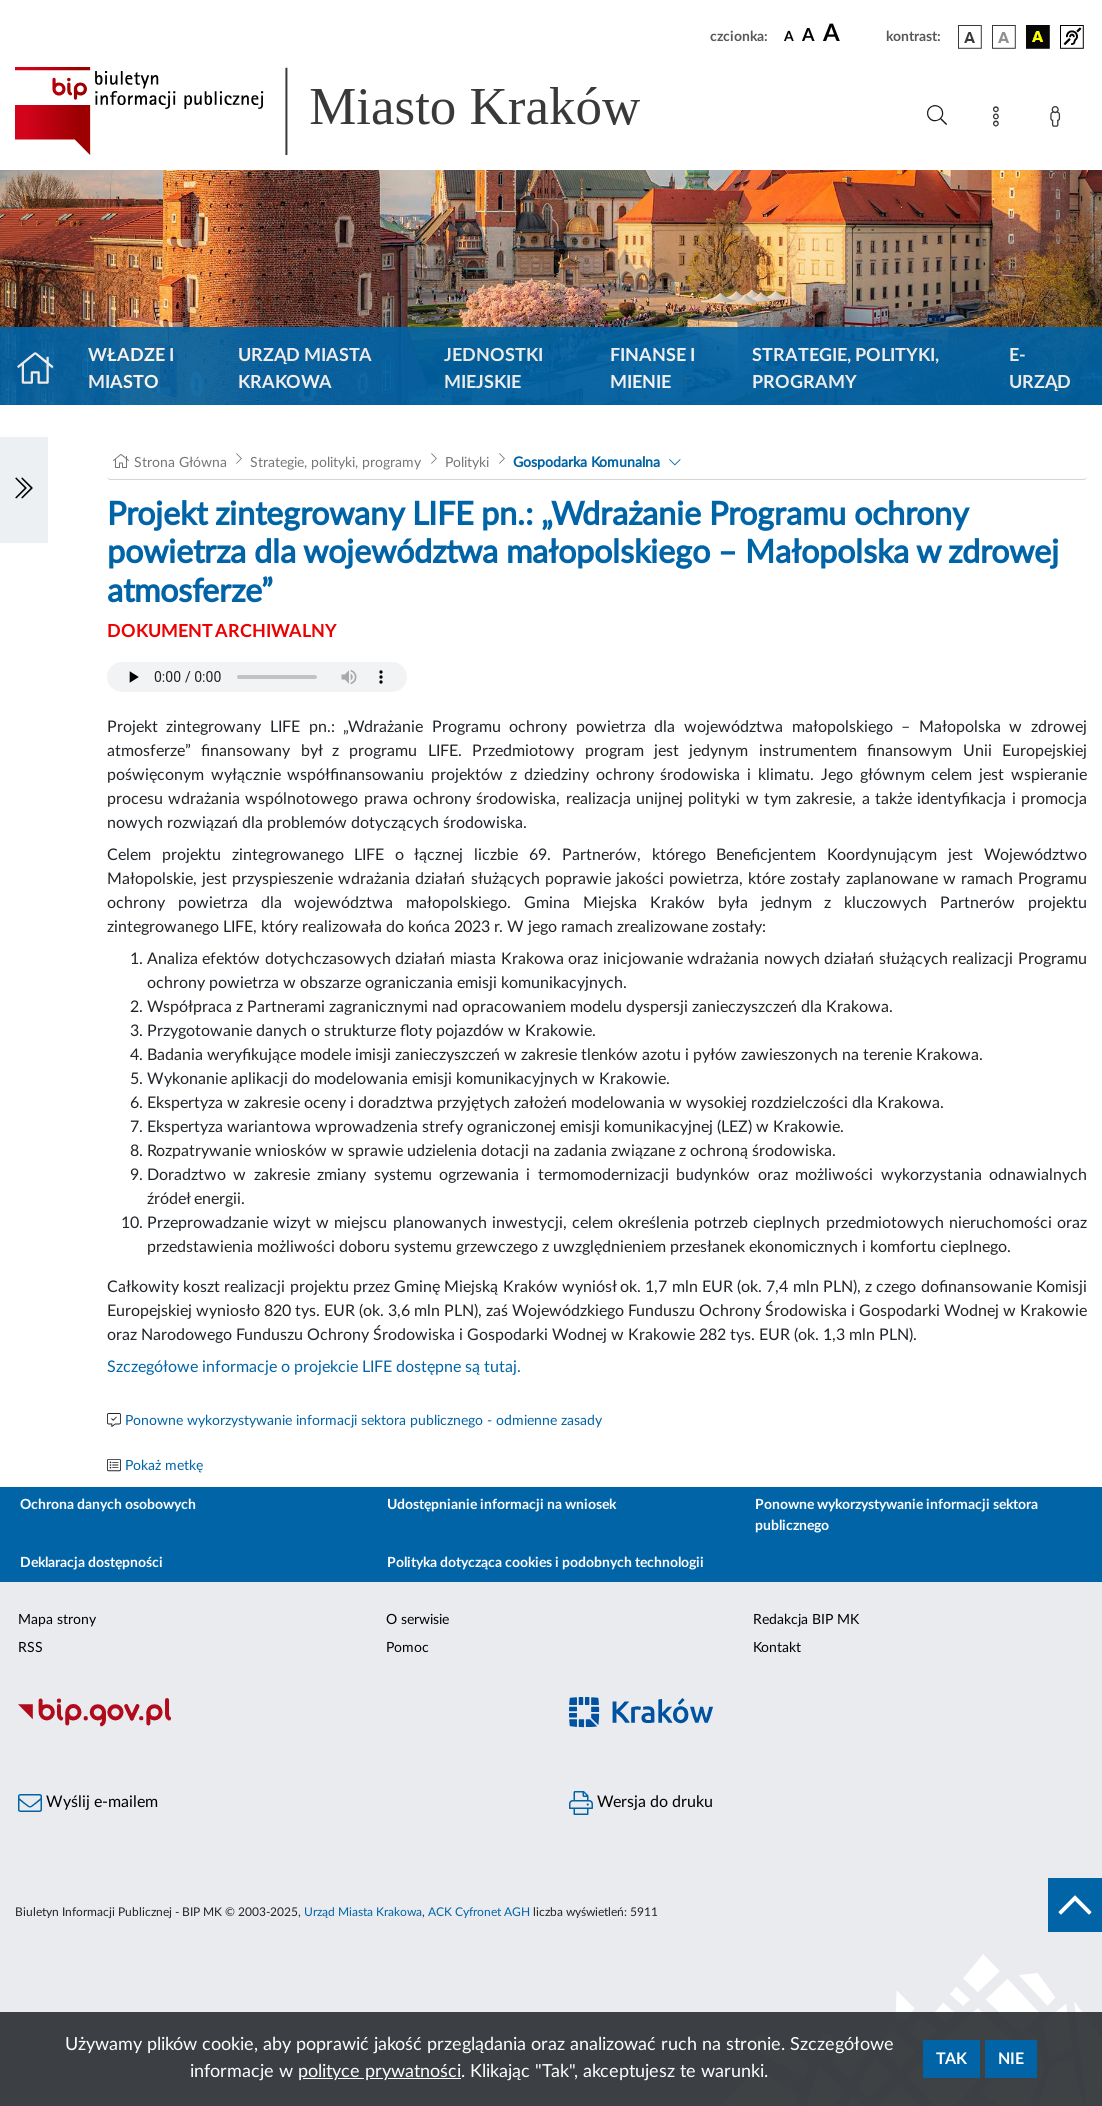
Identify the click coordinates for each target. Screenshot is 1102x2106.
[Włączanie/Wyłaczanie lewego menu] (24, 490)
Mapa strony (57, 1620)
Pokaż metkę (164, 1466)
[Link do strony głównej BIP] (356, 111)
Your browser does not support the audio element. (257, 677)
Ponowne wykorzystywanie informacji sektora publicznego (896, 1515)
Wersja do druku (641, 1803)
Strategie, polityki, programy (845, 369)
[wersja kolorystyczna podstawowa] (970, 37)
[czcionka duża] (851, 34)
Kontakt (777, 1648)
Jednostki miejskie (493, 369)
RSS (30, 1648)
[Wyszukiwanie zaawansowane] (937, 116)
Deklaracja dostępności (91, 1563)
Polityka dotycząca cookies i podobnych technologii (545, 1563)
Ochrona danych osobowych (108, 1505)
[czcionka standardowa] (789, 36)
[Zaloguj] (1059, 120)
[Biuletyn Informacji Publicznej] (275, 1724)
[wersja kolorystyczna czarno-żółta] (1038, 37)
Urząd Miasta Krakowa (304, 369)
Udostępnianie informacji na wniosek (501, 1505)
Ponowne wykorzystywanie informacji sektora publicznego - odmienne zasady (363, 1421)
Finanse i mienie (652, 369)
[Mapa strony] (1000, 120)
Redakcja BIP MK (806, 1620)
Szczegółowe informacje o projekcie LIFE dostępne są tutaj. (314, 1367)
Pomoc (407, 1648)
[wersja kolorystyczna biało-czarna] (1004, 37)
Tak (951, 2059)
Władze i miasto (131, 369)
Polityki (467, 463)
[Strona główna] (43, 370)
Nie (1011, 2059)
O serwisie (417, 1620)
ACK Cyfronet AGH (479, 1912)
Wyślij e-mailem (88, 1803)
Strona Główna (180, 463)
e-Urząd (1040, 369)
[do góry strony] (1075, 1905)
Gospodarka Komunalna (586, 463)
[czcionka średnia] (808, 36)
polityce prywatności (379, 2072)
